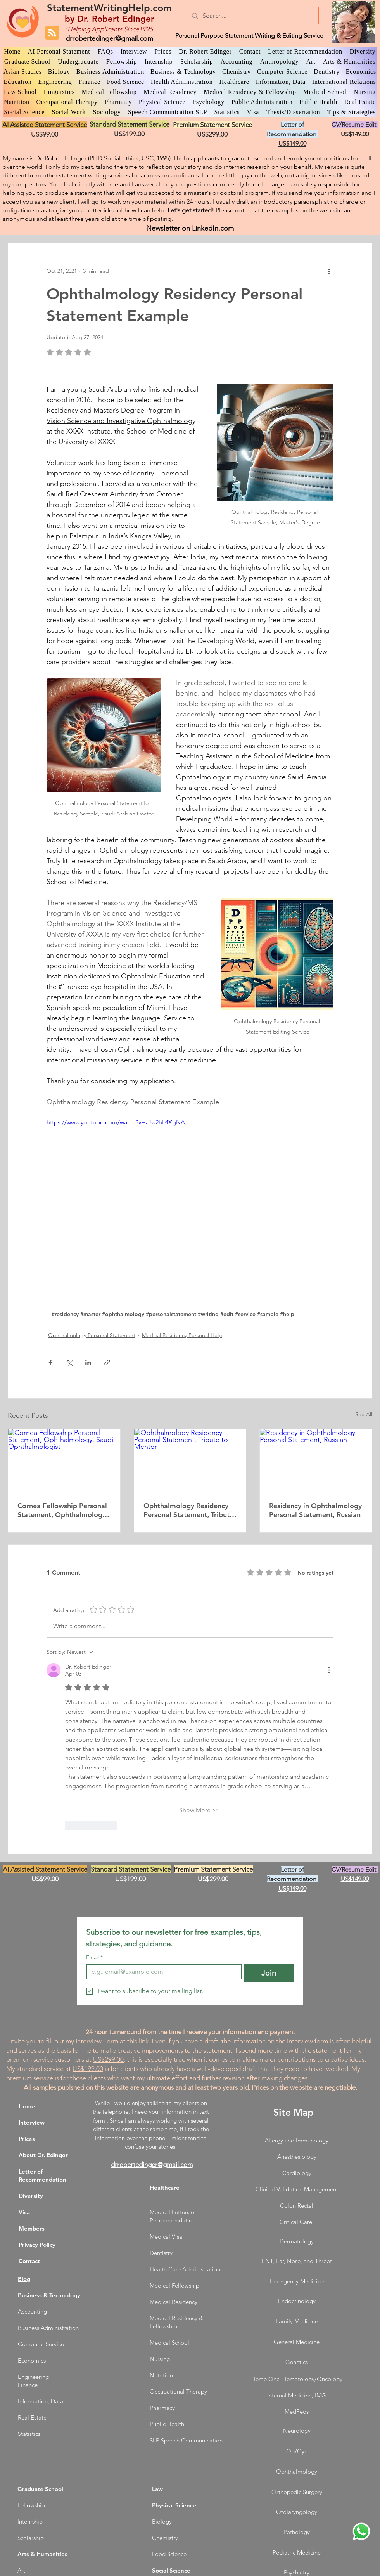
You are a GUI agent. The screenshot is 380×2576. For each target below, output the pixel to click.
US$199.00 (88, 2069)
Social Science (171, 2570)
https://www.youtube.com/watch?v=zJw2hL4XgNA (116, 1122)
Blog (24, 2279)
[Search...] (252, 15)
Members (32, 2228)
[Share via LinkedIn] (88, 1362)
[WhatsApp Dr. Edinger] (361, 2531)
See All (363, 1414)
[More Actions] (328, 1670)
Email (94, 1957)
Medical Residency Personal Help (182, 1335)
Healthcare (165, 2187)
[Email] (161, 1972)
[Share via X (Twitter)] (69, 1362)
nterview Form (97, 2041)
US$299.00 (108, 2059)
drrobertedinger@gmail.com (109, 38)
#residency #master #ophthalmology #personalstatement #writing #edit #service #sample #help (173, 1314)
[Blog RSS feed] (52, 33)
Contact (29, 2261)
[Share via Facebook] (50, 1362)
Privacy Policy (37, 2244)
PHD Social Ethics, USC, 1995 (129, 158)
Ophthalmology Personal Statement (91, 1335)
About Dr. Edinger (43, 2155)
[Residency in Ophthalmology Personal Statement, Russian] (316, 1460)
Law (157, 2489)
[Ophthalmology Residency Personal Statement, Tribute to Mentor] (190, 1460)
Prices (27, 2138)
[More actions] (328, 271)
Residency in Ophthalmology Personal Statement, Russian (315, 1510)
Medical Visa (166, 2236)
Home (27, 2106)
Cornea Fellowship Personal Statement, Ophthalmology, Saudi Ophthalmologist (62, 1510)
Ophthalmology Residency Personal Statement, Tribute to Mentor (188, 1510)
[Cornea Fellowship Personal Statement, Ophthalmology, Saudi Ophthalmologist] (64, 1460)
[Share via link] (107, 1362)
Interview (32, 2122)
